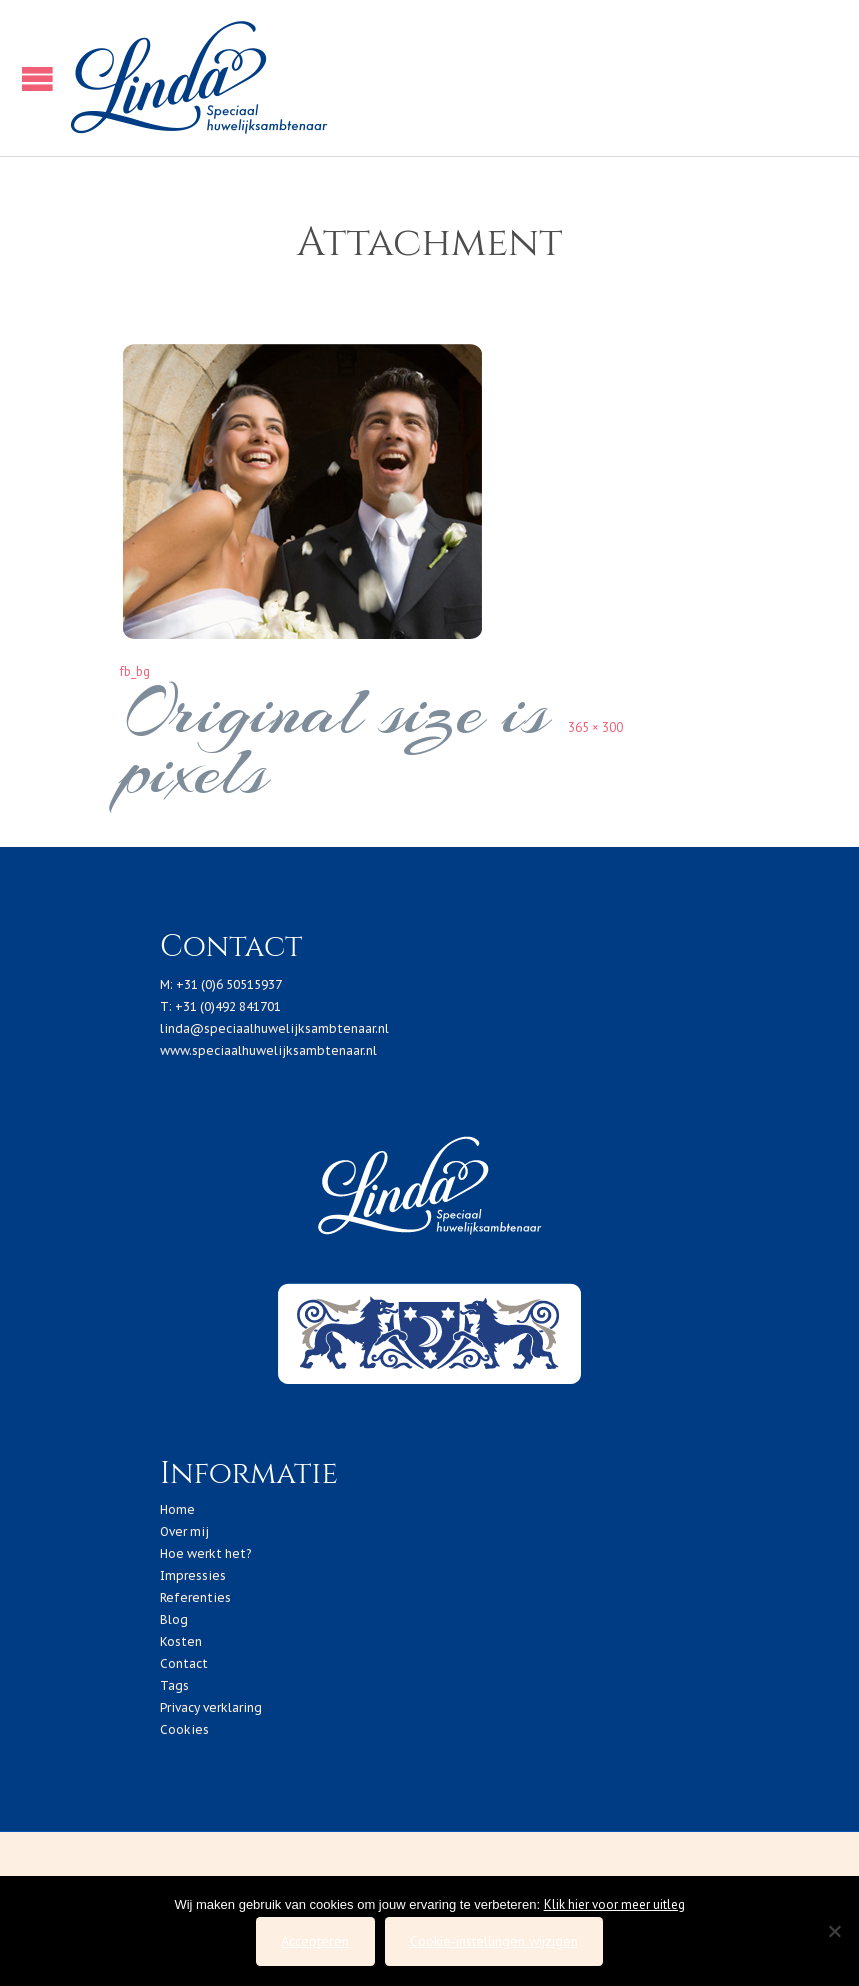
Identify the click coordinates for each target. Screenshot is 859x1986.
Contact (184, 1663)
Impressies (193, 1575)
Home (177, 1509)
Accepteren (315, 1941)
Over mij (184, 1531)
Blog (174, 1619)
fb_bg (135, 671)
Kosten (181, 1641)
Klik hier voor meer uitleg (614, 1904)
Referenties (195, 1597)
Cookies (184, 1729)
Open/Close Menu (32, 78)
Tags (174, 1685)
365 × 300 (595, 727)
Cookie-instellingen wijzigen (494, 1941)
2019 (357, 1856)
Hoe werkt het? (205, 1553)
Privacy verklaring (211, 1707)
